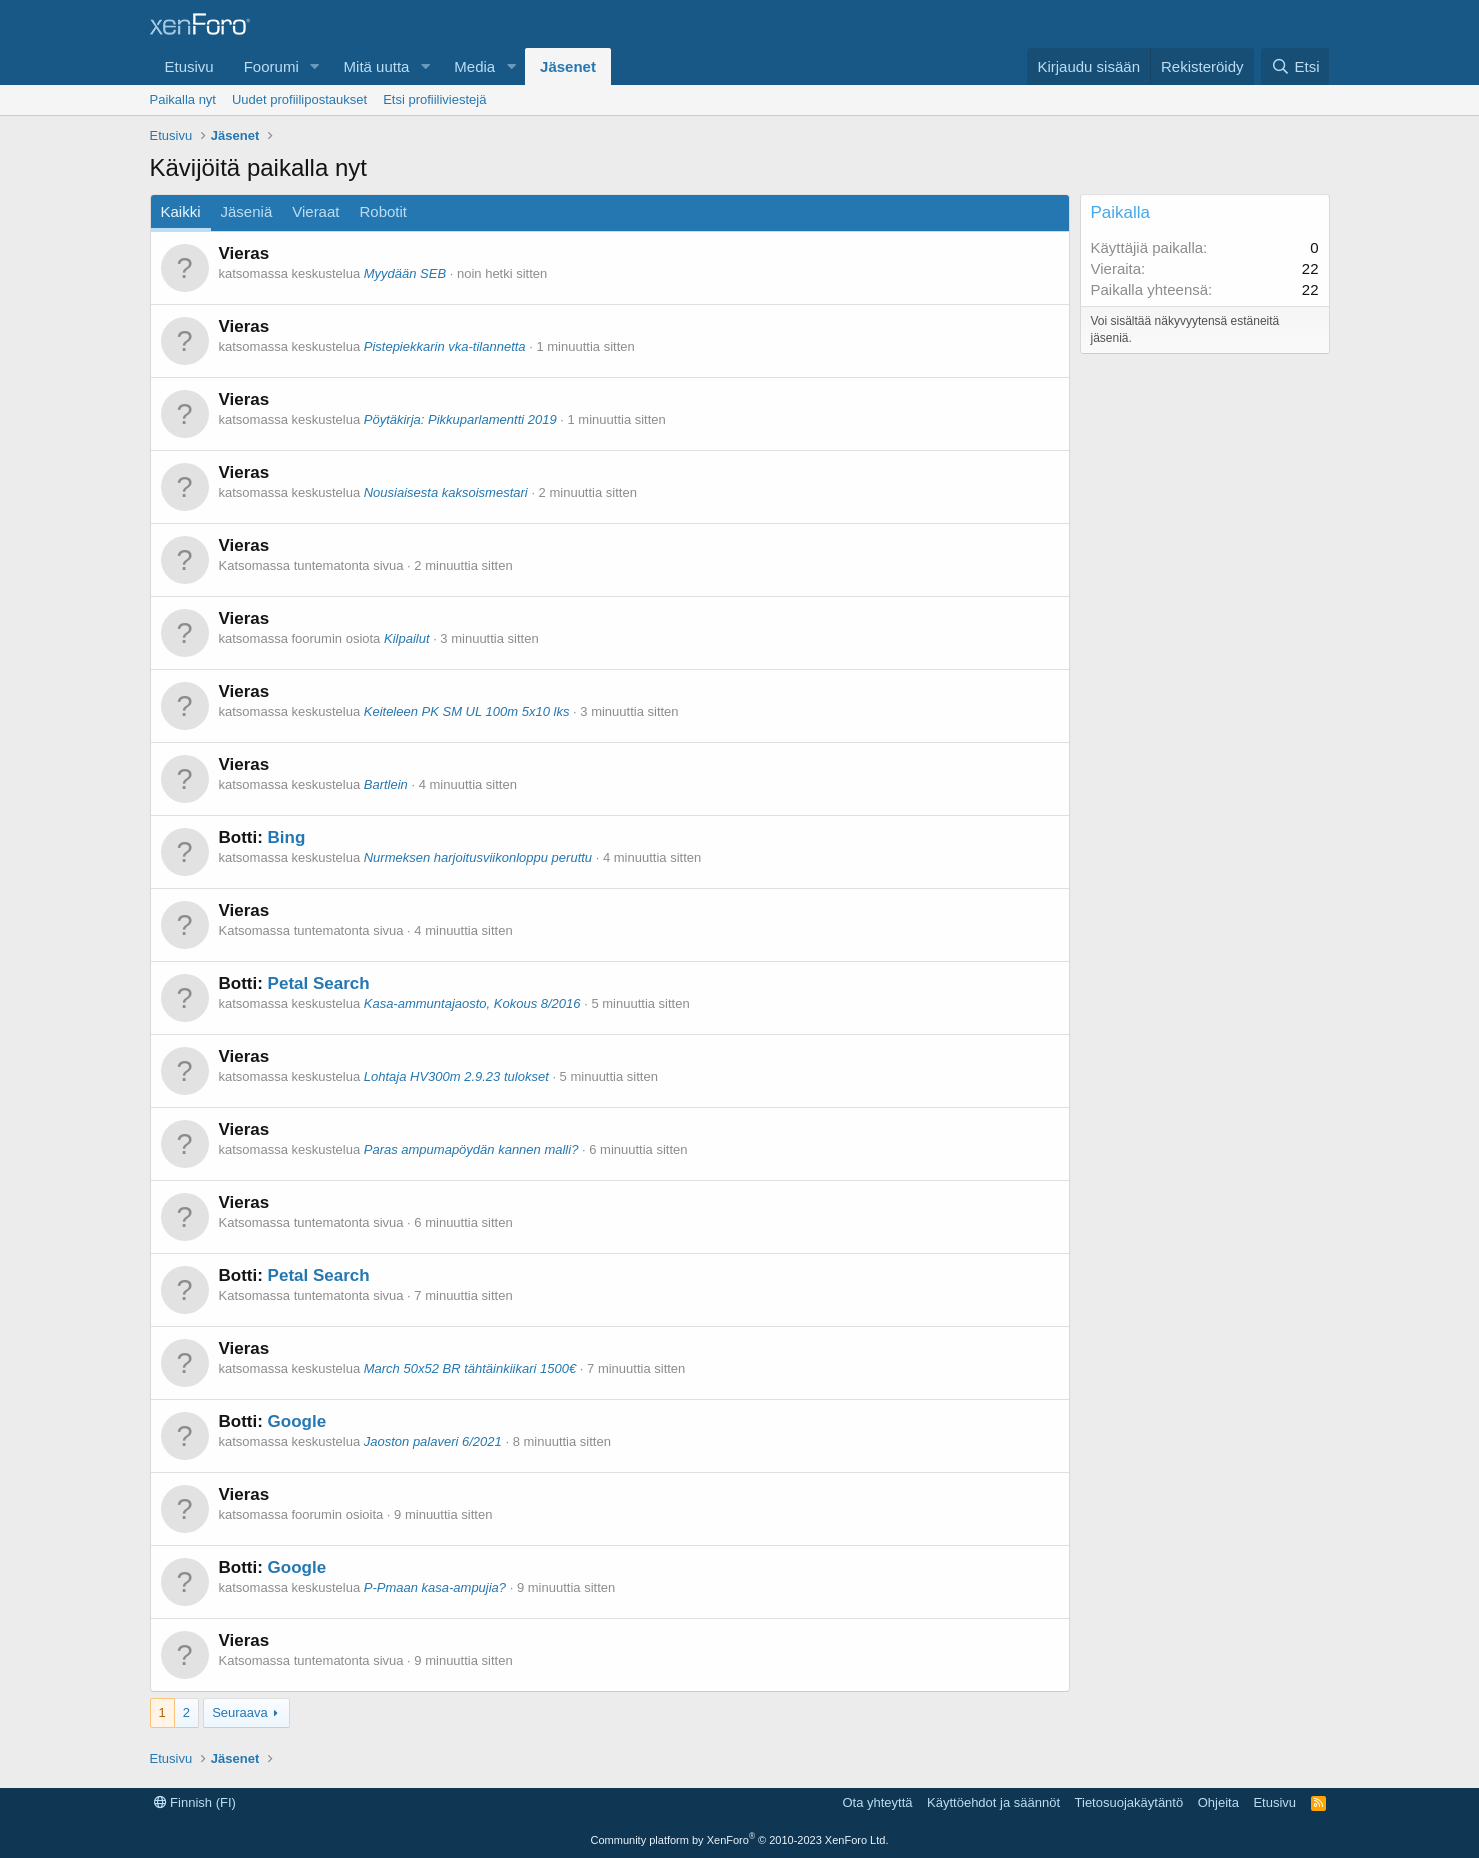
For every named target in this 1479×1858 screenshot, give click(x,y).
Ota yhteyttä (877, 1802)
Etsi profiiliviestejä (434, 99)
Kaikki (181, 211)
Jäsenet (568, 66)
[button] (315, 66)
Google (297, 1421)
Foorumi (271, 66)
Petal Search (319, 983)
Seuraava (240, 1712)
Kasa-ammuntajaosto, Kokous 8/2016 (472, 1003)
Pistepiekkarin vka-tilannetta (445, 346)
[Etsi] (1295, 66)
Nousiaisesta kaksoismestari (446, 492)
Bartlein (386, 784)
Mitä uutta (377, 66)
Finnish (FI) (195, 1802)
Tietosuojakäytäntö (1129, 1802)
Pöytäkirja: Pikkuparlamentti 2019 (460, 419)
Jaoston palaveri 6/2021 (433, 1441)
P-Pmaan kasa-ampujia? (435, 1587)
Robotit (383, 211)
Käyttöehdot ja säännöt (993, 1802)
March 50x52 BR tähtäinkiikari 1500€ (470, 1368)
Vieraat (315, 211)
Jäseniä (247, 211)
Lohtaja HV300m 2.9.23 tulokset (456, 1076)
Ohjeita (1218, 1802)
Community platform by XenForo (740, 1840)
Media (474, 66)
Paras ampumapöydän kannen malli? (471, 1149)
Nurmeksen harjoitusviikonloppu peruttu (478, 857)
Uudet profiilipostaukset (299, 99)
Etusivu (189, 66)
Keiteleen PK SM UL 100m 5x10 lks (467, 711)
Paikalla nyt (183, 99)
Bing (287, 837)
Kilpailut (407, 638)
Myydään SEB (405, 273)
